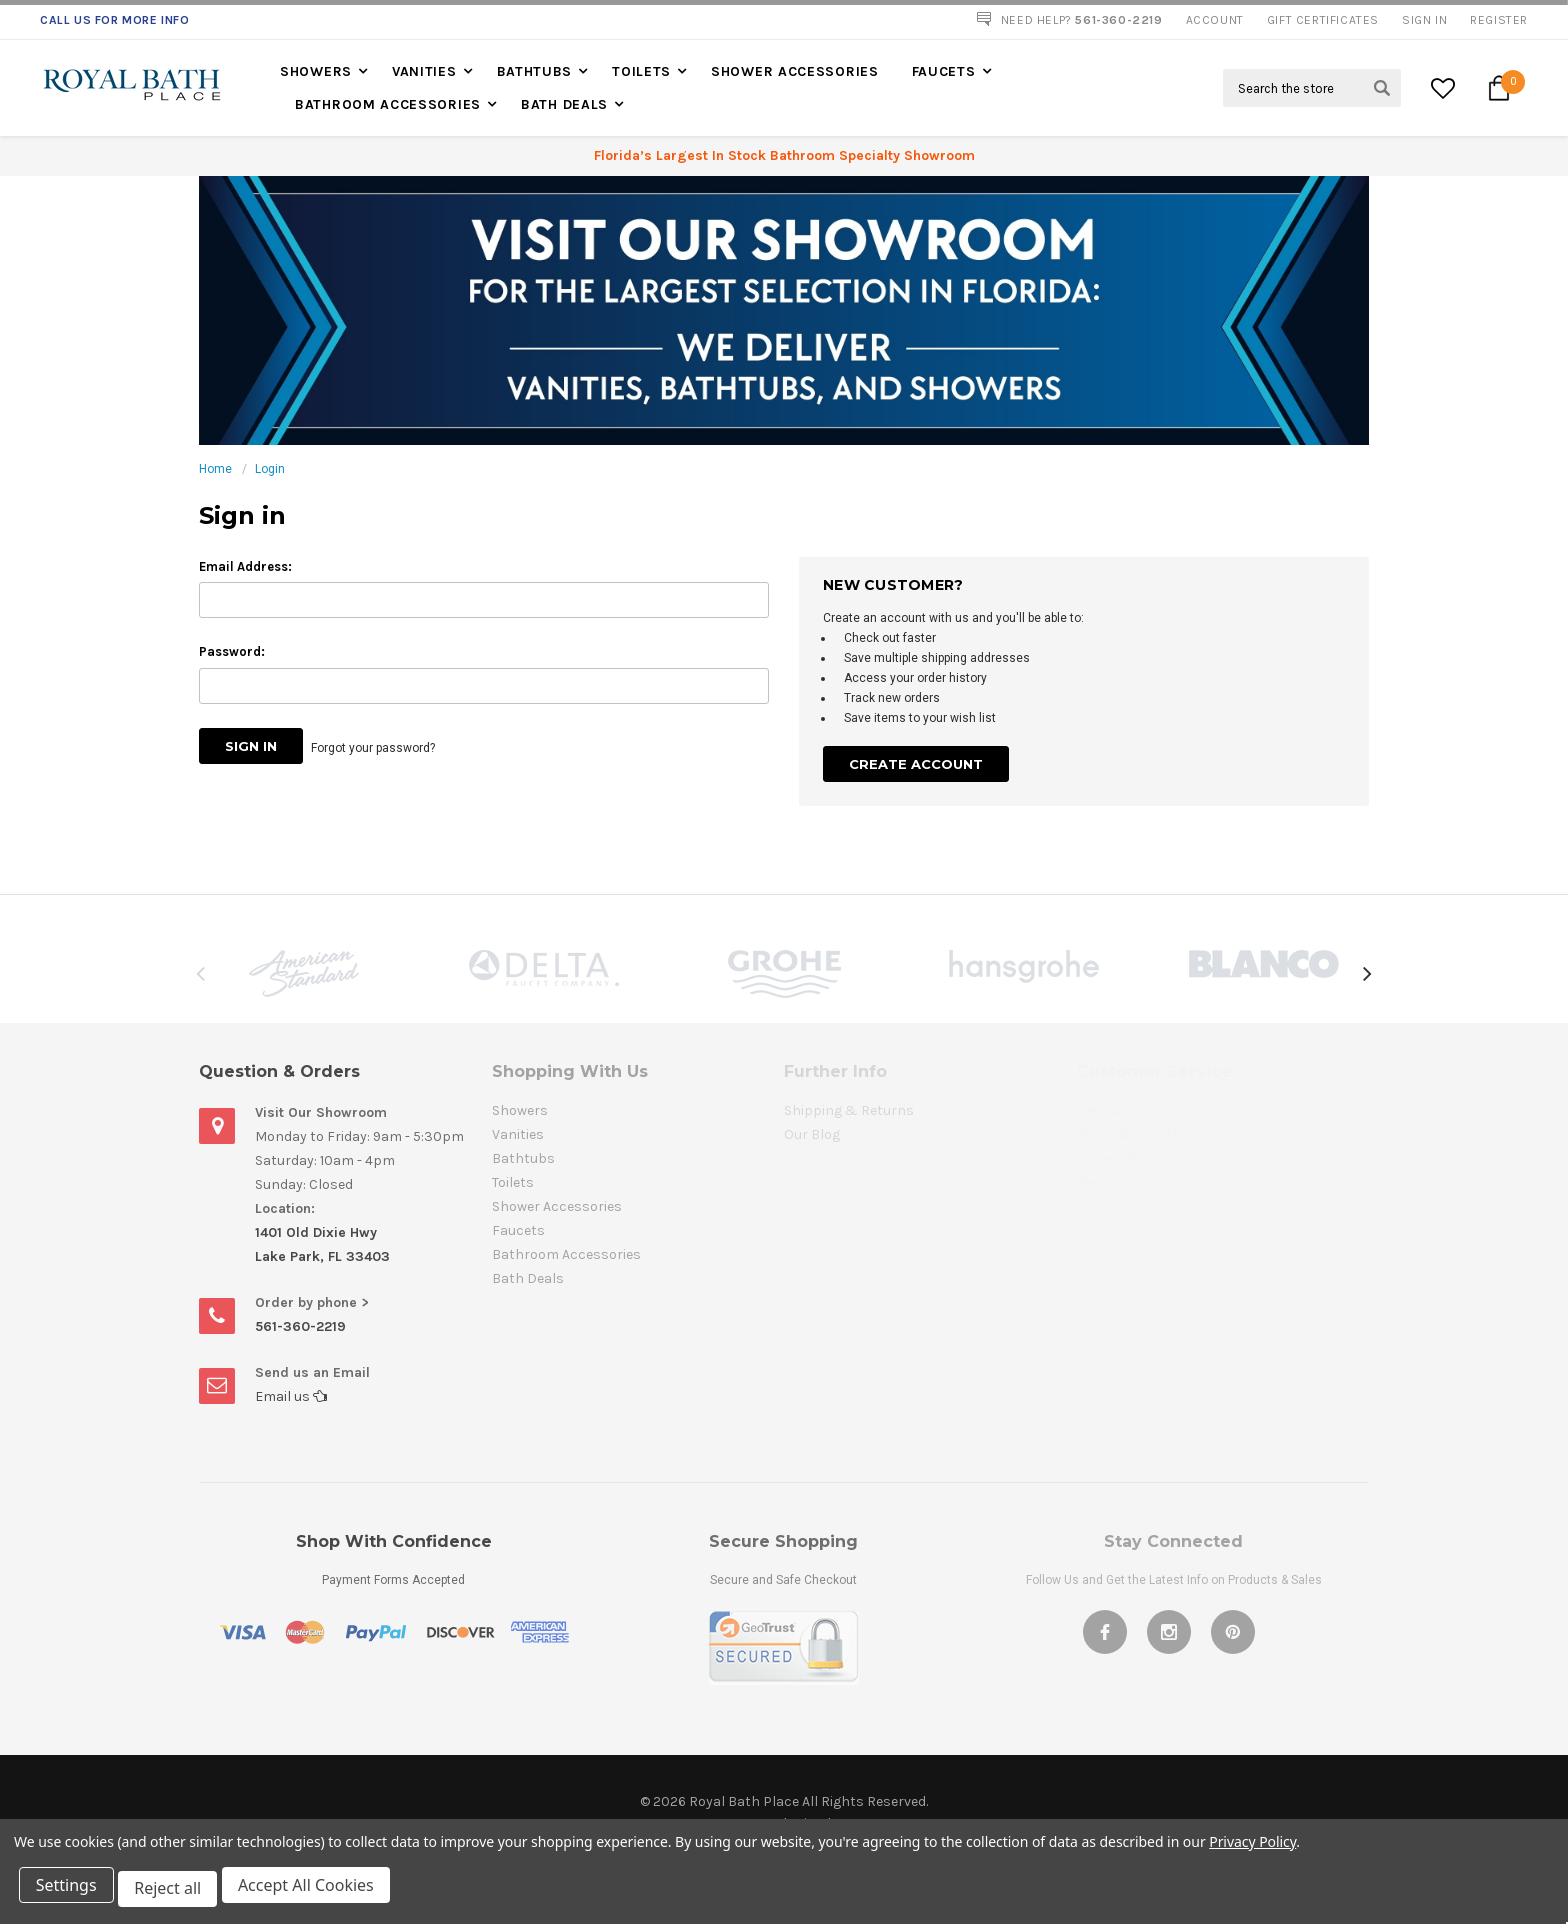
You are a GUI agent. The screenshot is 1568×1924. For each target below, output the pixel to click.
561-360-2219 (300, 1326)
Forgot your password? (377, 746)
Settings (69, 1892)
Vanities (424, 71)
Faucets (944, 71)
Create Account (916, 764)
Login (270, 469)
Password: (232, 651)
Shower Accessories (795, 71)
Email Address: (245, 566)
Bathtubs (535, 71)
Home (215, 469)
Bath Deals (564, 104)
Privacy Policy (1252, 1848)
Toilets (641, 71)
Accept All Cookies (316, 1892)
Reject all (174, 1892)
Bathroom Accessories (388, 104)
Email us (291, 1396)
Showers (316, 71)
